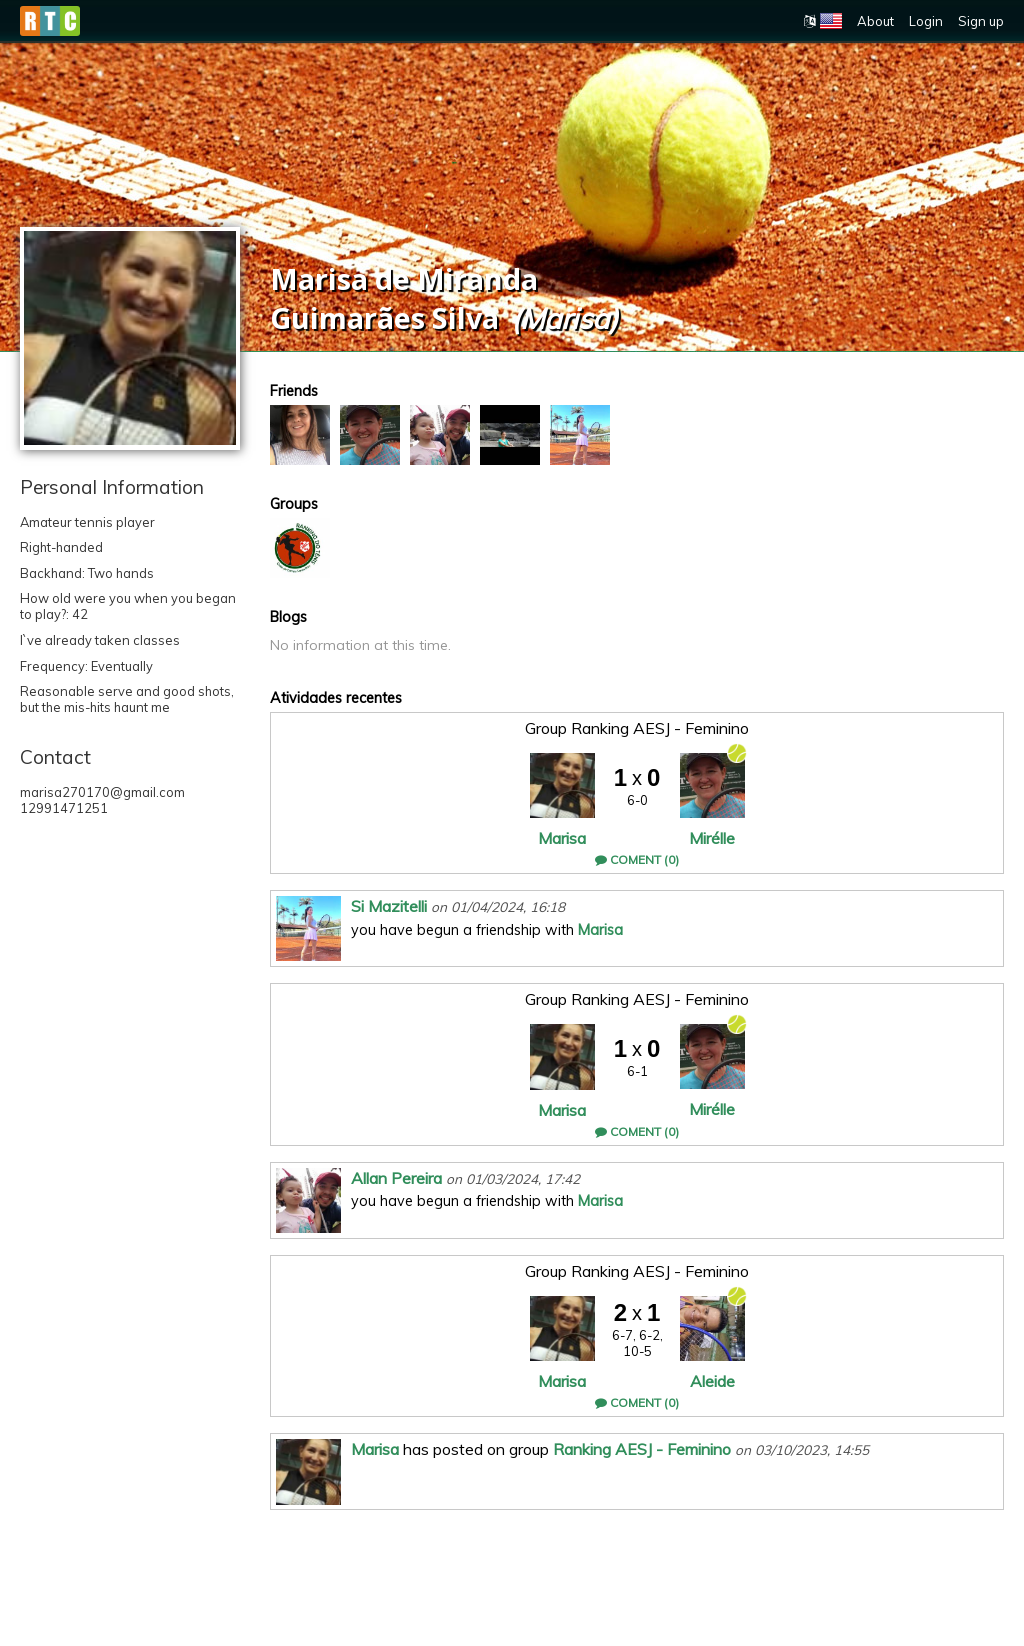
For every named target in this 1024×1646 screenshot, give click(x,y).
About (875, 21)
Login (926, 21)
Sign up (981, 21)
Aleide (712, 1381)
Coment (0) (637, 859)
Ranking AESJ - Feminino (642, 1449)
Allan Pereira (396, 1178)
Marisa (562, 838)
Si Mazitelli (389, 906)
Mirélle (712, 838)
